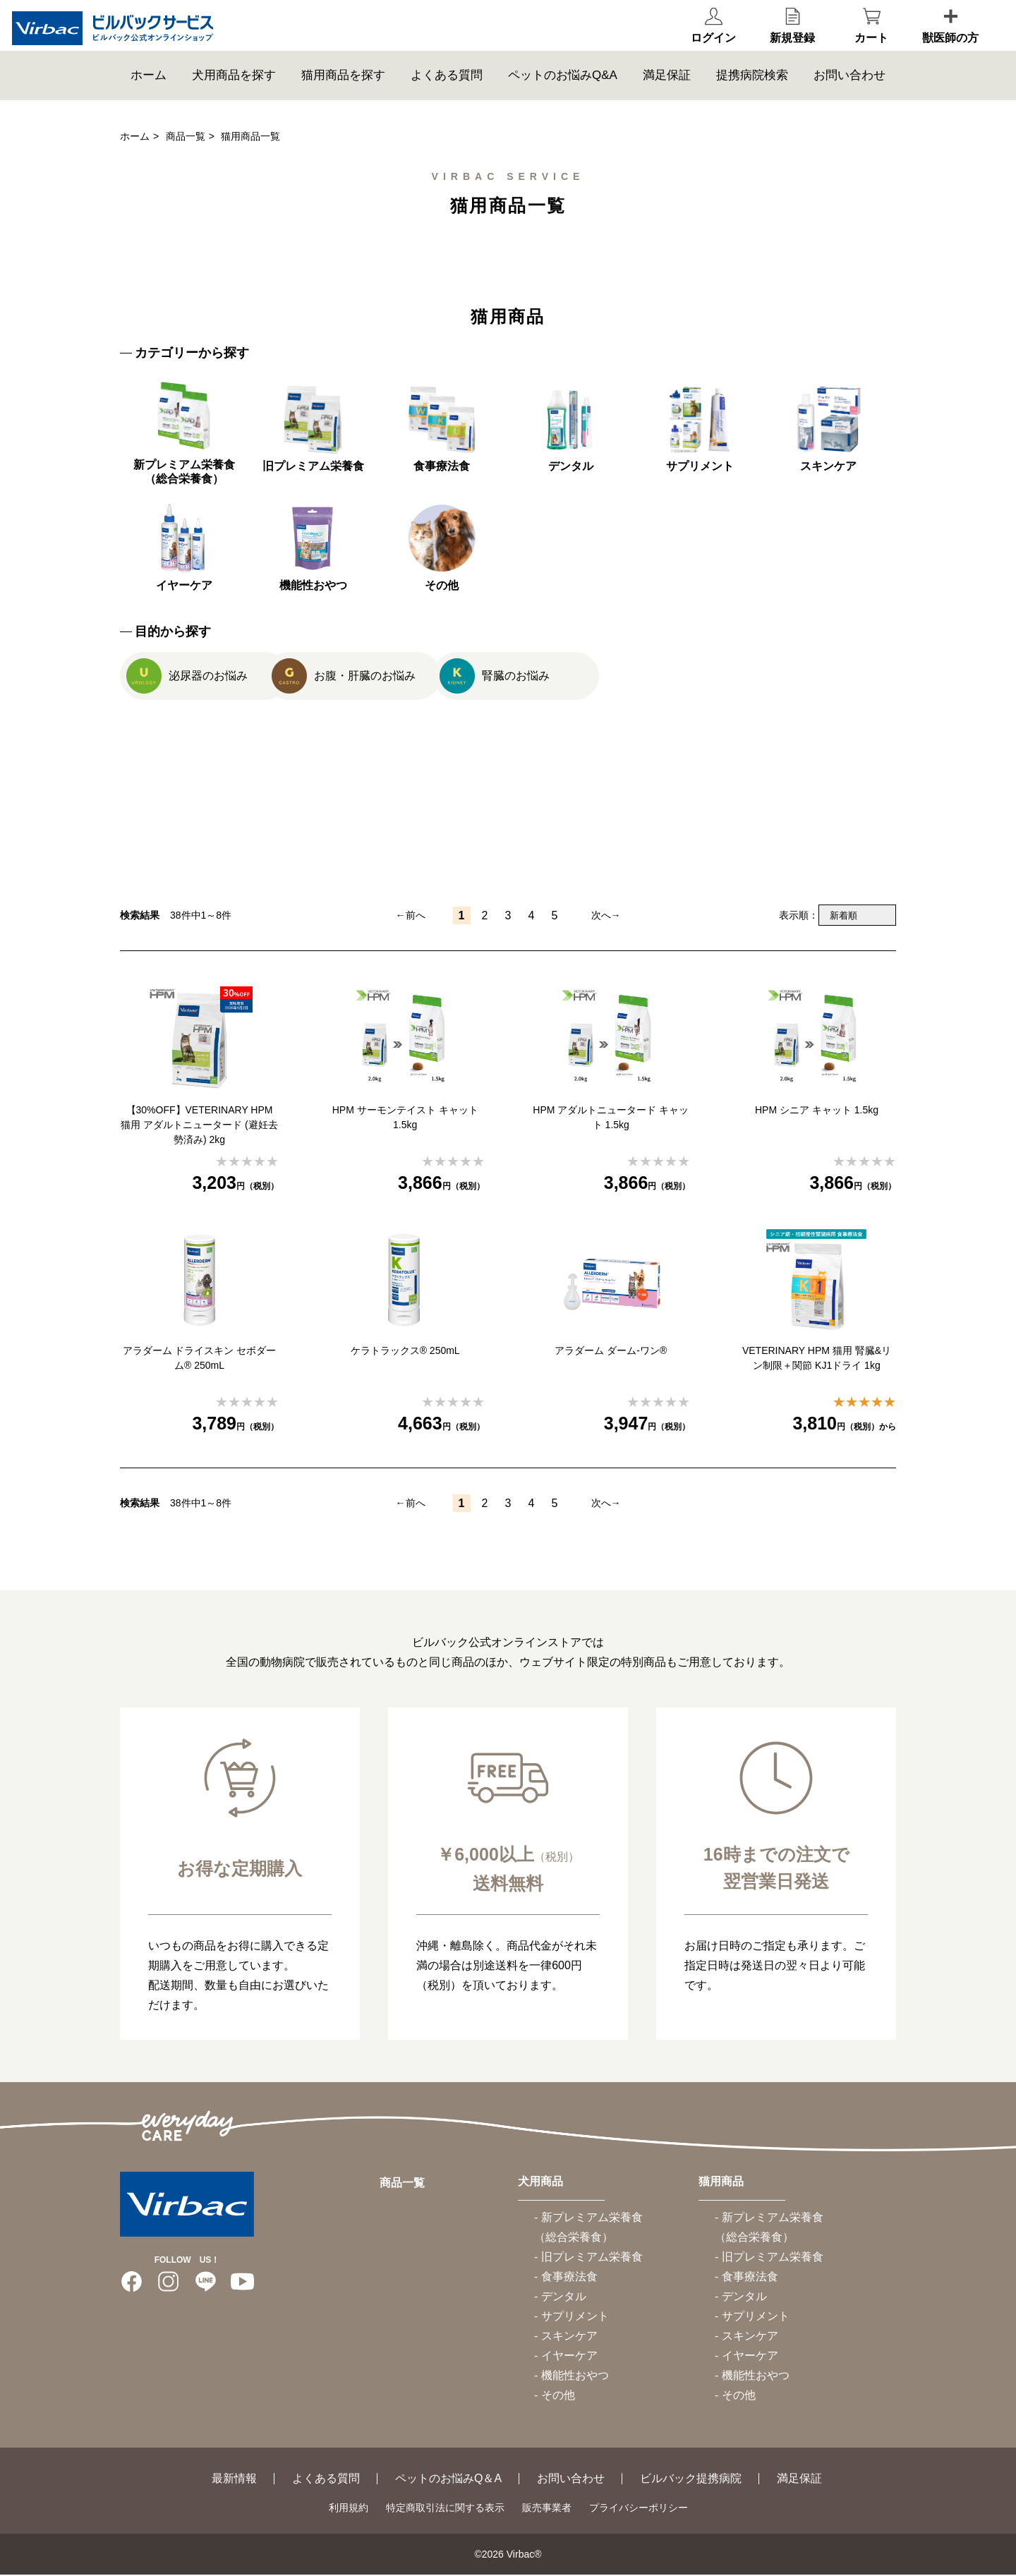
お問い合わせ (849, 95)
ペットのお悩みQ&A (562, 95)
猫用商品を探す (343, 95)
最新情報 (234, 2480)
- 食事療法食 (566, 2278)
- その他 (554, 2396)
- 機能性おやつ (571, 2377)
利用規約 (348, 2509)
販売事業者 (547, 2509)
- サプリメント (571, 2317)
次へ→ (606, 916)
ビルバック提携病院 (691, 2480)
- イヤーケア (566, 2357)
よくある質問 (447, 95)
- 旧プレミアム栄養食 (588, 2258)
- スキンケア (566, 2337)
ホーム (149, 95)
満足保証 (667, 95)
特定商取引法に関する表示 (445, 2509)
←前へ (410, 916)
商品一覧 (185, 136)
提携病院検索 (752, 95)
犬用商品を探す (234, 95)
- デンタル (560, 2298)
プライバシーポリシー (638, 2509)
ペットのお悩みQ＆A (448, 2480)
